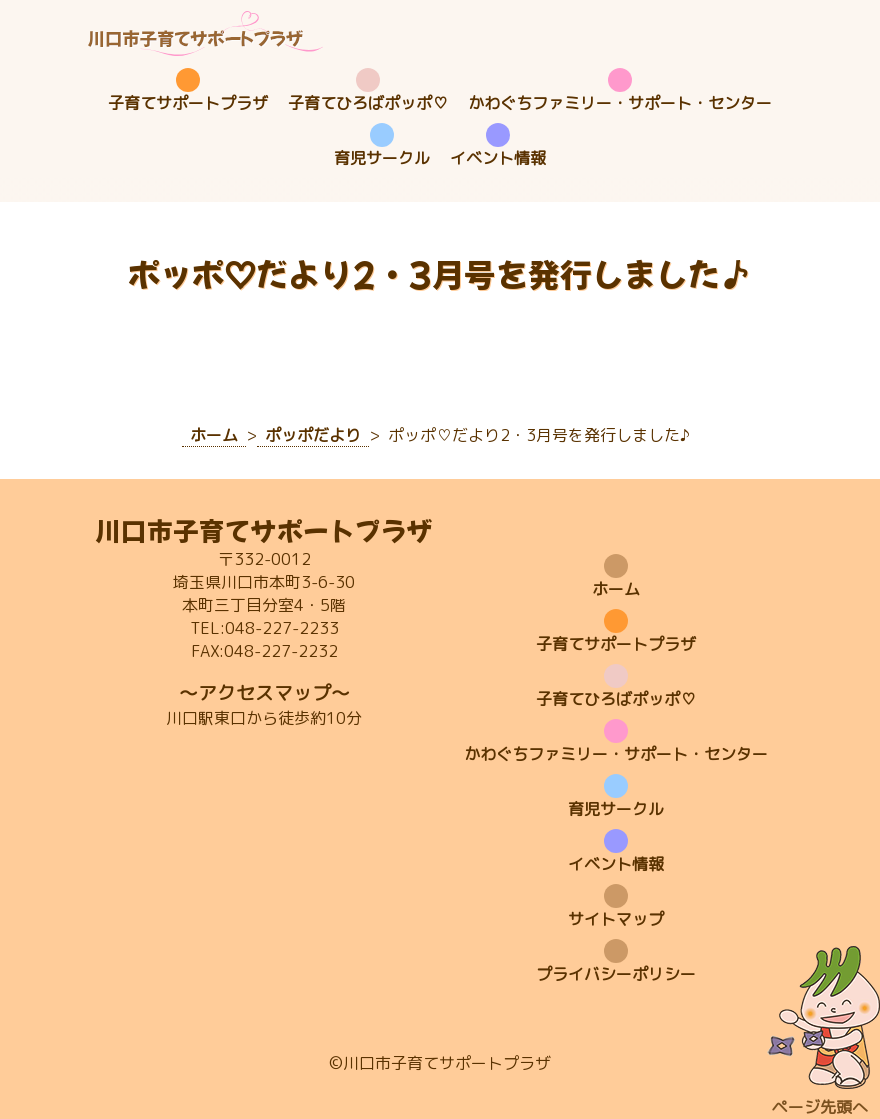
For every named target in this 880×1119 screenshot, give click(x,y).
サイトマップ (616, 919)
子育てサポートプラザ (188, 103)
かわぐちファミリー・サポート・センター (620, 103)
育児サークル (382, 158)
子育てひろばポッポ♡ (368, 103)
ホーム (616, 589)
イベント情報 (498, 158)
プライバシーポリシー (616, 974)
